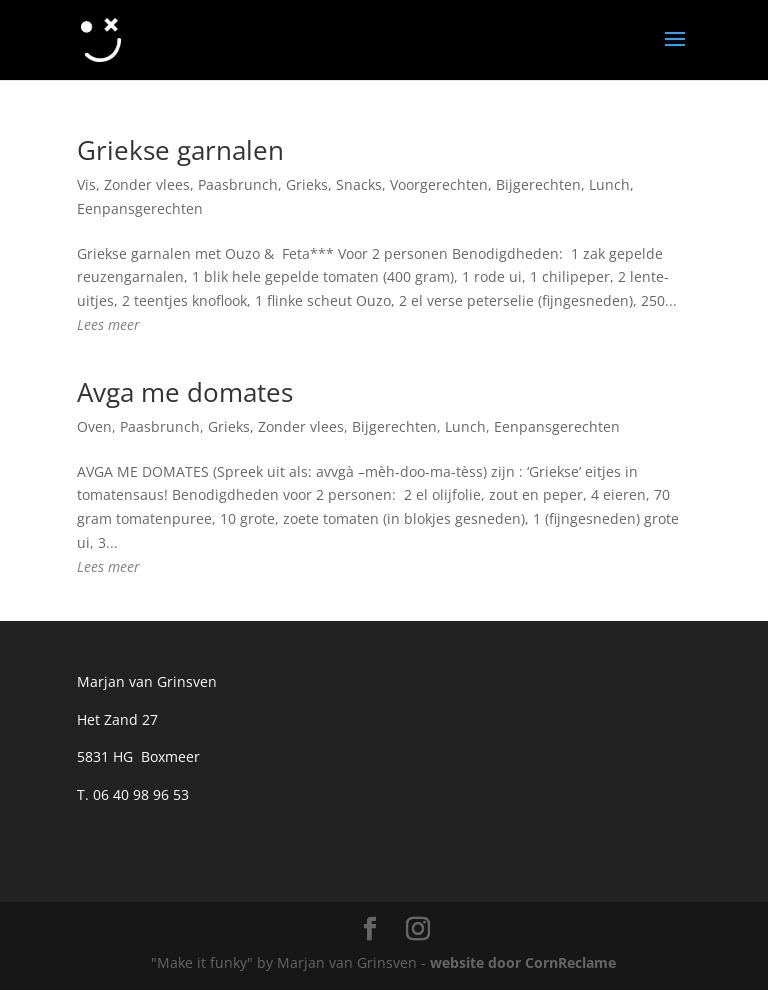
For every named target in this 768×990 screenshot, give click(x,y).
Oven (94, 426)
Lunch (609, 184)
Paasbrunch (238, 184)
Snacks (359, 184)
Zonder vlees (147, 184)
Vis (86, 184)
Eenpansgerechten (140, 208)
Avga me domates (185, 392)
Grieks (307, 184)
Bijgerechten (538, 184)
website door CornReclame (523, 962)
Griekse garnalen (180, 150)
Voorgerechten (439, 184)
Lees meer (108, 324)
